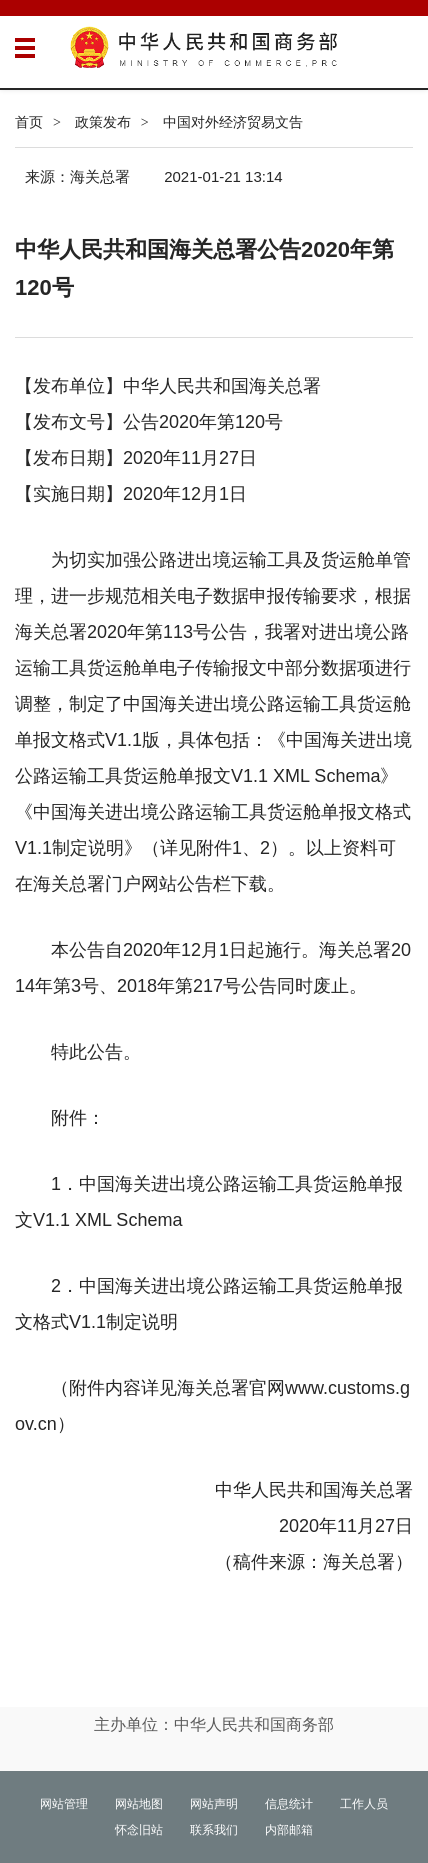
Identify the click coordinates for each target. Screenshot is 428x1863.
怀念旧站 (139, 1830)
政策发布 (103, 122)
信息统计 (289, 1804)
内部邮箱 (289, 1830)
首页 (29, 122)
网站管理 (64, 1804)
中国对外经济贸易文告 (233, 122)
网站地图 (139, 1804)
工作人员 (364, 1804)
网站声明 (214, 1804)
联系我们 (214, 1830)
